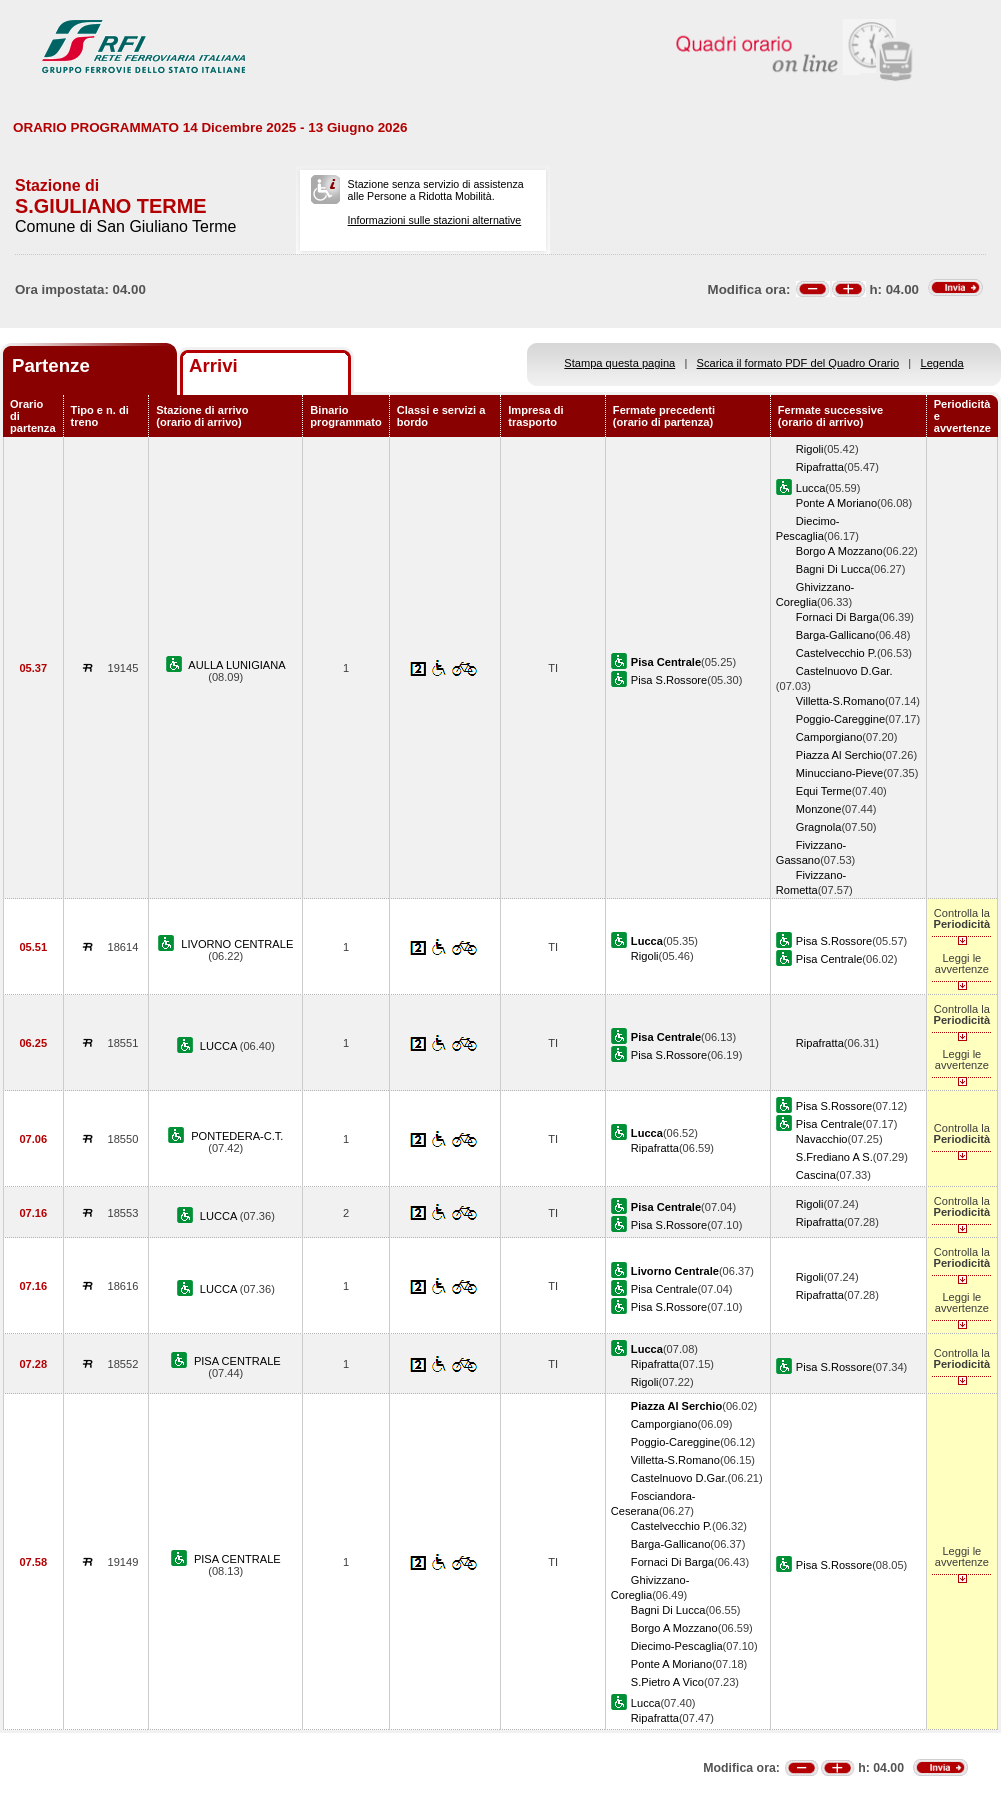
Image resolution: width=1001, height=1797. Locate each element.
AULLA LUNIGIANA (236, 665)
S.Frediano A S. (834, 1157)
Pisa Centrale (829, 959)
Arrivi (213, 365)
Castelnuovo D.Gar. (844, 671)
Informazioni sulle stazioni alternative (435, 220)
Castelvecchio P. (836, 653)
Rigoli (810, 449)
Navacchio (822, 1139)
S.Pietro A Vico (667, 1682)
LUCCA (220, 1046)
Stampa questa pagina (619, 363)
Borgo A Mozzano (839, 551)
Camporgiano (829, 737)
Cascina (816, 1175)
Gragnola (819, 827)
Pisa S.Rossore (669, 680)
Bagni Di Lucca (833, 569)
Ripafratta (820, 467)
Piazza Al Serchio (839, 755)
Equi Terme (824, 791)
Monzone (819, 809)
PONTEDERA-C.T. (237, 1136)
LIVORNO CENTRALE (237, 944)
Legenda (942, 363)
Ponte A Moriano (836, 503)
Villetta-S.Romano (840, 701)
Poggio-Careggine (840, 719)
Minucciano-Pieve (839, 773)
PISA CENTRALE (237, 1361)
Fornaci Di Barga (837, 617)
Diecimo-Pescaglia (677, 1646)
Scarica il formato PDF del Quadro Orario (798, 363)
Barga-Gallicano (835, 635)
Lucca (811, 488)
